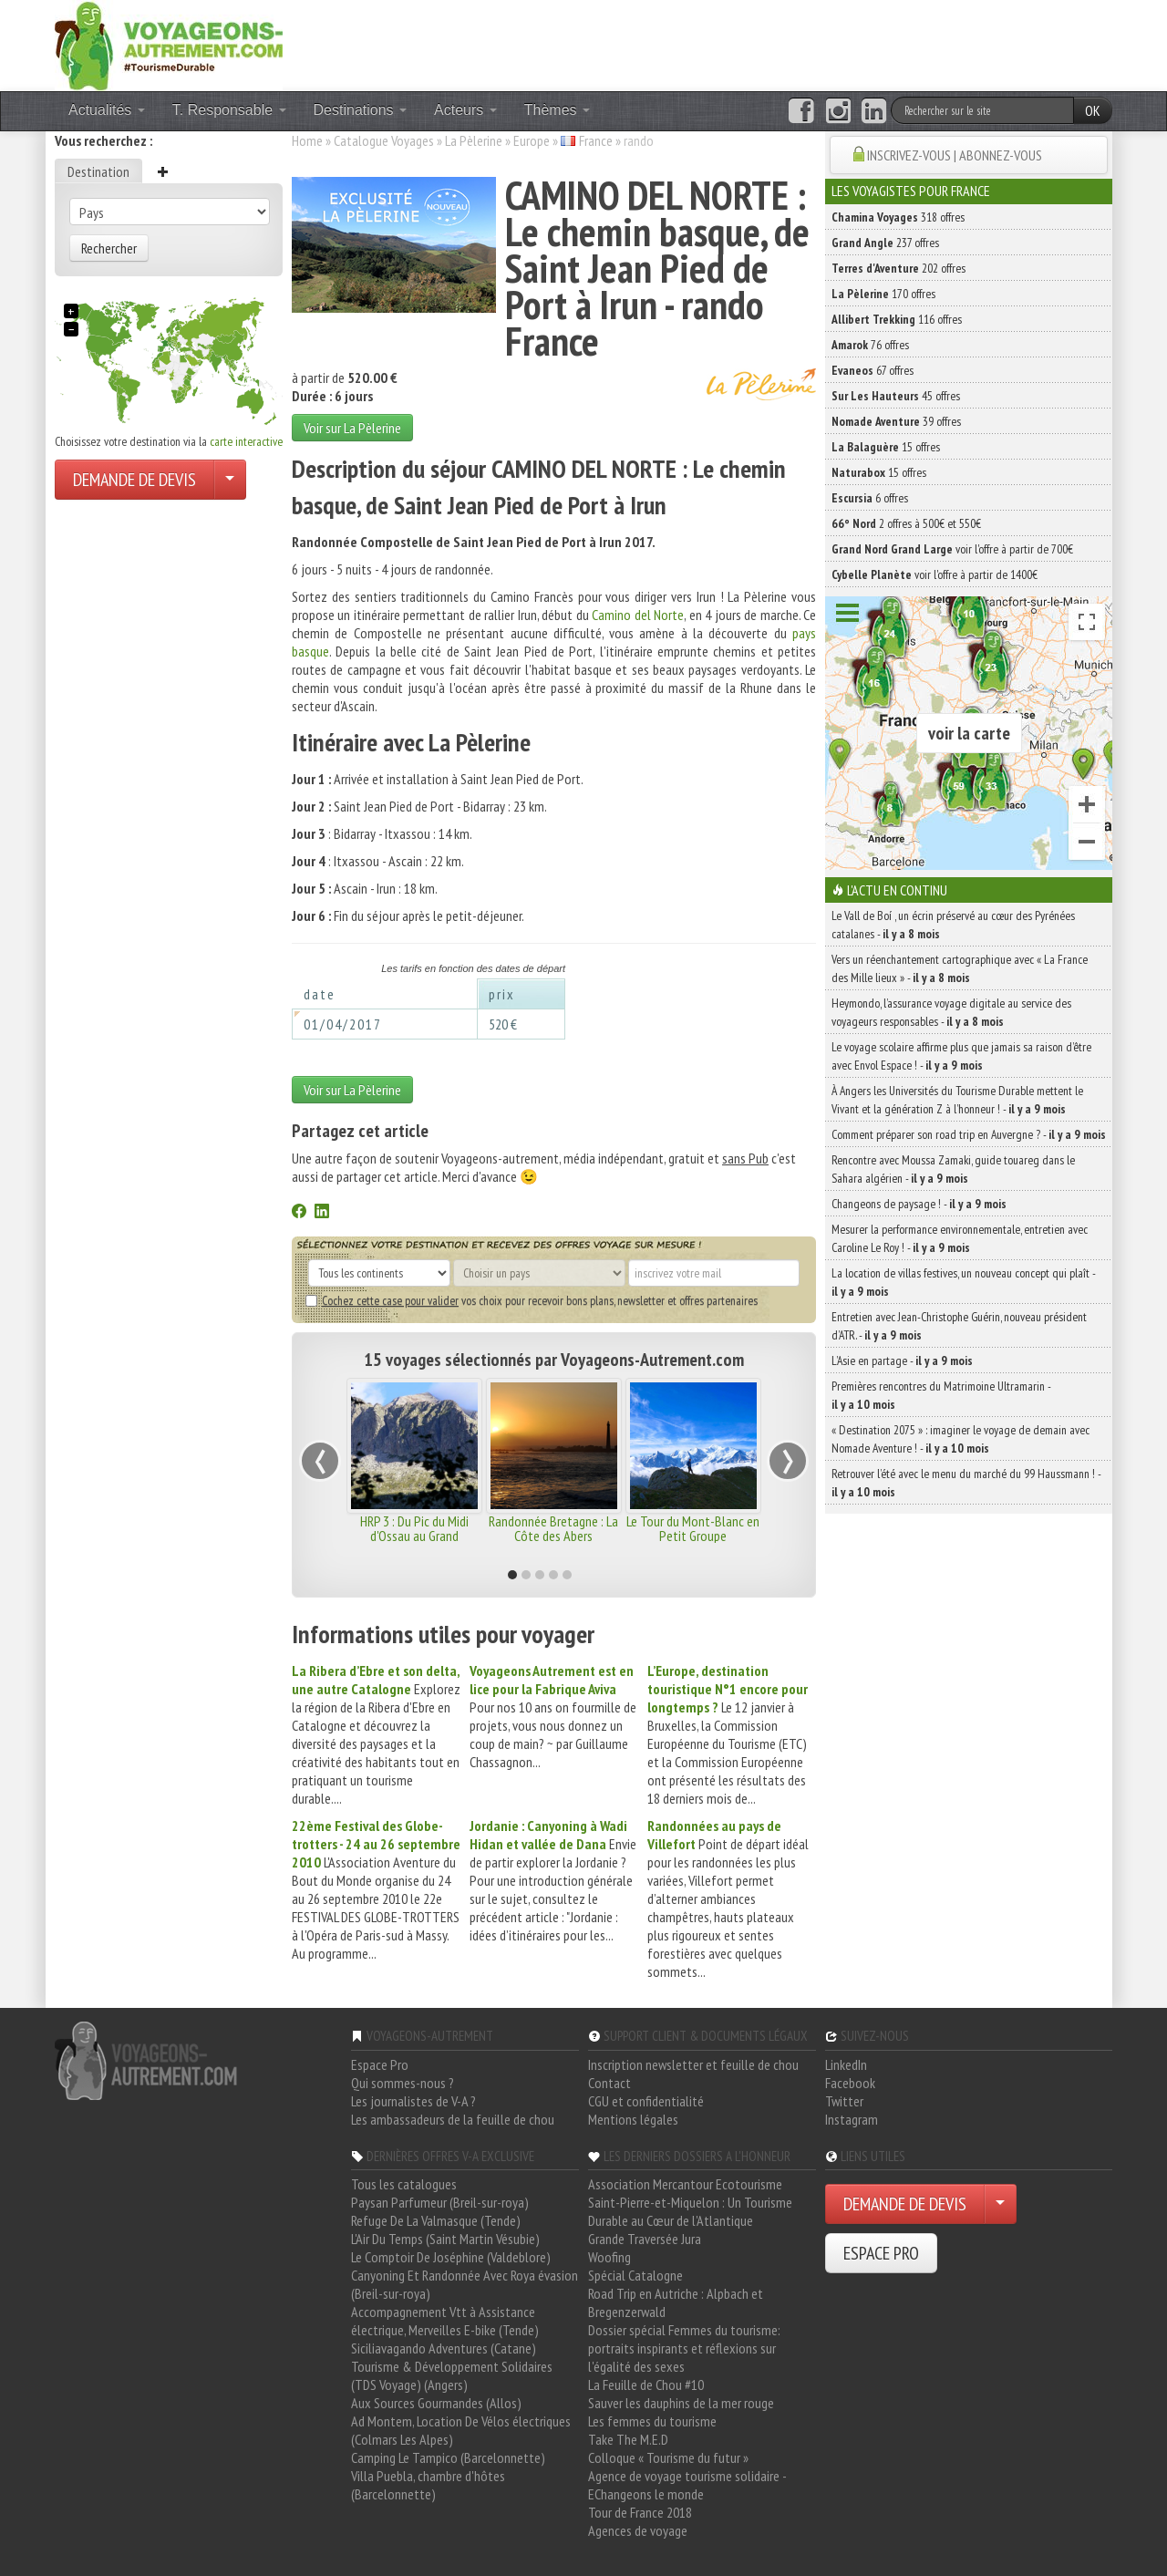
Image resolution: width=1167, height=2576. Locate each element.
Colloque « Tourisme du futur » (668, 2457)
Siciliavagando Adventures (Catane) (443, 2348)
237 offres (885, 242)
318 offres (898, 217)
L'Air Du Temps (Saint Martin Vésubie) (445, 2238)
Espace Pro (379, 2064)
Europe (531, 140)
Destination (98, 171)
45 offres (895, 396)
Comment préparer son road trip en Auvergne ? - (968, 1134)
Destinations (361, 110)
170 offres (883, 293)
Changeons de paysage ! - (919, 1203)
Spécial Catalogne (635, 2275)
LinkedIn (846, 2064)
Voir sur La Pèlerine (352, 428)
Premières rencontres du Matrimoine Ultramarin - (940, 1395)
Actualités (106, 110)
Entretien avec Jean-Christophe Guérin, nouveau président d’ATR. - (959, 1326)
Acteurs (465, 110)
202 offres (898, 268)
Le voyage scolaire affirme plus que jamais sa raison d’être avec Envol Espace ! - (961, 1056)
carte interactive (246, 441)
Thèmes (557, 110)
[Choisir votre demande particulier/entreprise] (229, 480)
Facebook (850, 2083)
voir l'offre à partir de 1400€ (934, 574)
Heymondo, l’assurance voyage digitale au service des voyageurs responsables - (951, 1012)
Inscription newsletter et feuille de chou (693, 2064)
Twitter (844, 2101)
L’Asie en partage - (902, 1360)
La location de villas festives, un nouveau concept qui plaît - (963, 1282)
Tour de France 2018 (640, 2512)
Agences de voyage (637, 2530)
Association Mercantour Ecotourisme (685, 2184)
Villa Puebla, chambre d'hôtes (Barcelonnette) (428, 2485)
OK (1092, 110)
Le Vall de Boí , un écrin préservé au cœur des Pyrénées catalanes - (953, 924)
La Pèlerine (473, 140)
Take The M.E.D (628, 2439)
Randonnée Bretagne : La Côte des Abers (553, 1528)
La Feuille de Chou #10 (646, 2384)
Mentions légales (633, 2119)
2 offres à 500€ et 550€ (906, 523)
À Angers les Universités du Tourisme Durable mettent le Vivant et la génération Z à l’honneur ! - (957, 1099)
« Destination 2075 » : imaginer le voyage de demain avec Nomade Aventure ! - (960, 1439)
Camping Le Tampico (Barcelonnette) (448, 2457)
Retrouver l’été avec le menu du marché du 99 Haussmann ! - (965, 1482)
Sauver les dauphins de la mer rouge (681, 2403)
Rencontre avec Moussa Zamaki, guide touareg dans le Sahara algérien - (953, 1169)
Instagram (851, 2119)
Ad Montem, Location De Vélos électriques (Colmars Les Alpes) (461, 2430)
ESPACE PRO (881, 2253)
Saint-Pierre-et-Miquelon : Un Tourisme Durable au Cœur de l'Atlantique (690, 2211)
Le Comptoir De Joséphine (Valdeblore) (451, 2257)
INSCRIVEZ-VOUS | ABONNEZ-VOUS (954, 155)
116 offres (896, 319)
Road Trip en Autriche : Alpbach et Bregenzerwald (675, 2302)
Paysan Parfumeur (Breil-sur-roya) (440, 2202)
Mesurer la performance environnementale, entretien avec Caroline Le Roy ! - (959, 1238)
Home (307, 140)
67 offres (872, 370)
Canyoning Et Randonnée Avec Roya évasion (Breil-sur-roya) (464, 2284)
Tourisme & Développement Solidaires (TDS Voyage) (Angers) (452, 2375)
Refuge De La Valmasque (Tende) (436, 2220)
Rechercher (109, 248)
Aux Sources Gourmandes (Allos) (436, 2403)
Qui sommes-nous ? (402, 2083)
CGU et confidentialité (646, 2101)
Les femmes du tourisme (652, 2421)
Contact (609, 2083)
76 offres (870, 344)
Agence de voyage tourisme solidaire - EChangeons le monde (687, 2485)
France (596, 140)
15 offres (885, 447)
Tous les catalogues (404, 2184)
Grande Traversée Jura (644, 2238)
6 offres (869, 498)
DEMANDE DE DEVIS (134, 479)
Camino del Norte (638, 614)
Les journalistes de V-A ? (413, 2101)
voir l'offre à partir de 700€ (952, 549)
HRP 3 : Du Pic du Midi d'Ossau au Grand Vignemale (414, 1535)
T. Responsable (229, 110)
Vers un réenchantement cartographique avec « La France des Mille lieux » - (959, 968)
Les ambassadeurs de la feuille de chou (452, 2119)
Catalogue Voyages (384, 140)
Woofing (609, 2257)
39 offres (896, 421)
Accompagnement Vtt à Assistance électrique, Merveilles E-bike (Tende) (445, 2320)
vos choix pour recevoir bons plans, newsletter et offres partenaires (531, 1300)
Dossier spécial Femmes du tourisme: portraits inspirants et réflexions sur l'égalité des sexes (684, 2348)
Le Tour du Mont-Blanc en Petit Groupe (692, 1528)
